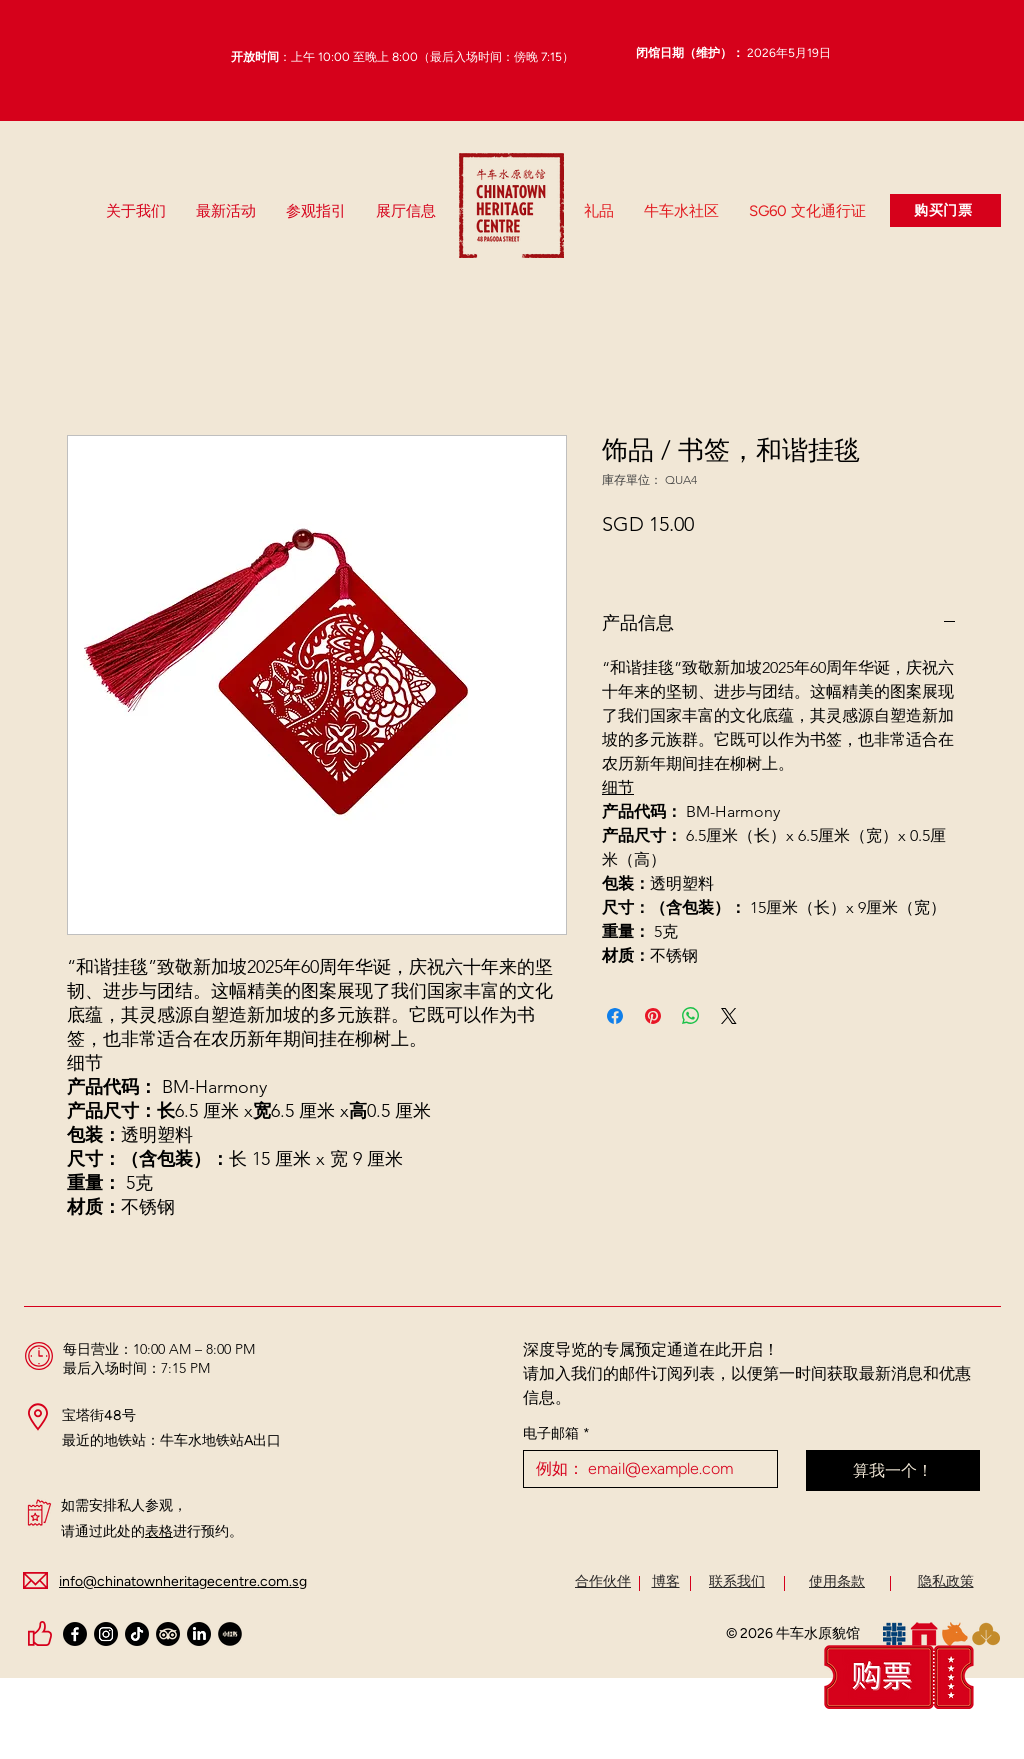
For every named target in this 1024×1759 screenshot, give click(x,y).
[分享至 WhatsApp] (691, 1016)
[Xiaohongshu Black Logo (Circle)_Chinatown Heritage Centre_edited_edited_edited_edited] (230, 1634)
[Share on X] (729, 1016)
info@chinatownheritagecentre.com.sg (183, 1581)
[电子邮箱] (644, 1469)
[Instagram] (106, 1634)
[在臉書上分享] (615, 1016)
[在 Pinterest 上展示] (653, 1016)
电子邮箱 (556, 1433)
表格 (159, 1531)
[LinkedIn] (199, 1634)
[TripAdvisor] (168, 1634)
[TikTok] (137, 1634)
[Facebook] (75, 1634)
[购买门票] (945, 210)
